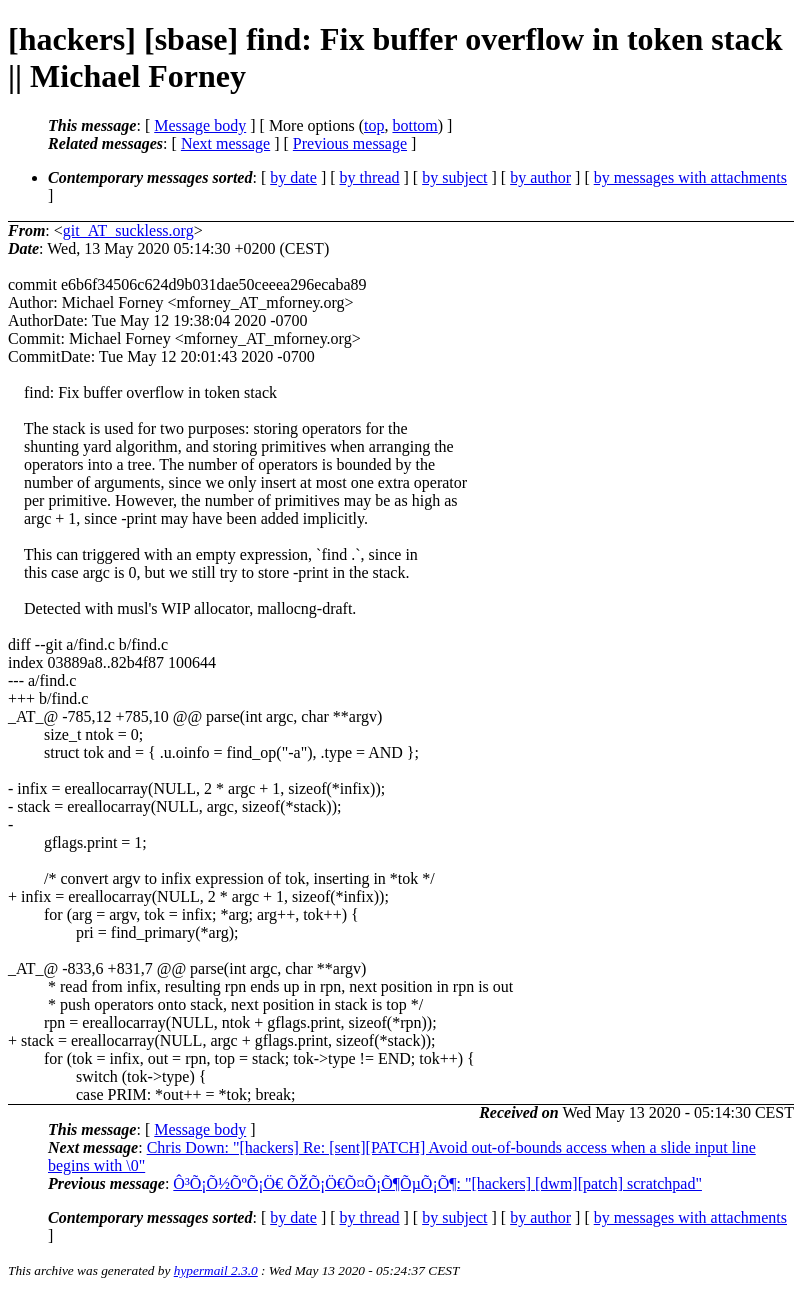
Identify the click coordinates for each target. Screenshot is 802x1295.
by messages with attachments (690, 177)
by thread (370, 177)
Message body (200, 125)
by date (293, 177)
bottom (414, 125)
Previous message (350, 143)
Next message (225, 143)
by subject (454, 177)
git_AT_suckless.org (128, 230)
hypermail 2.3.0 (216, 1270)
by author (540, 177)
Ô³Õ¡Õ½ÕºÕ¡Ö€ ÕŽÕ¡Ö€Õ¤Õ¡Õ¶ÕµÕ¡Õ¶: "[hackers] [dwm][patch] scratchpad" (437, 1183)
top (374, 125)
